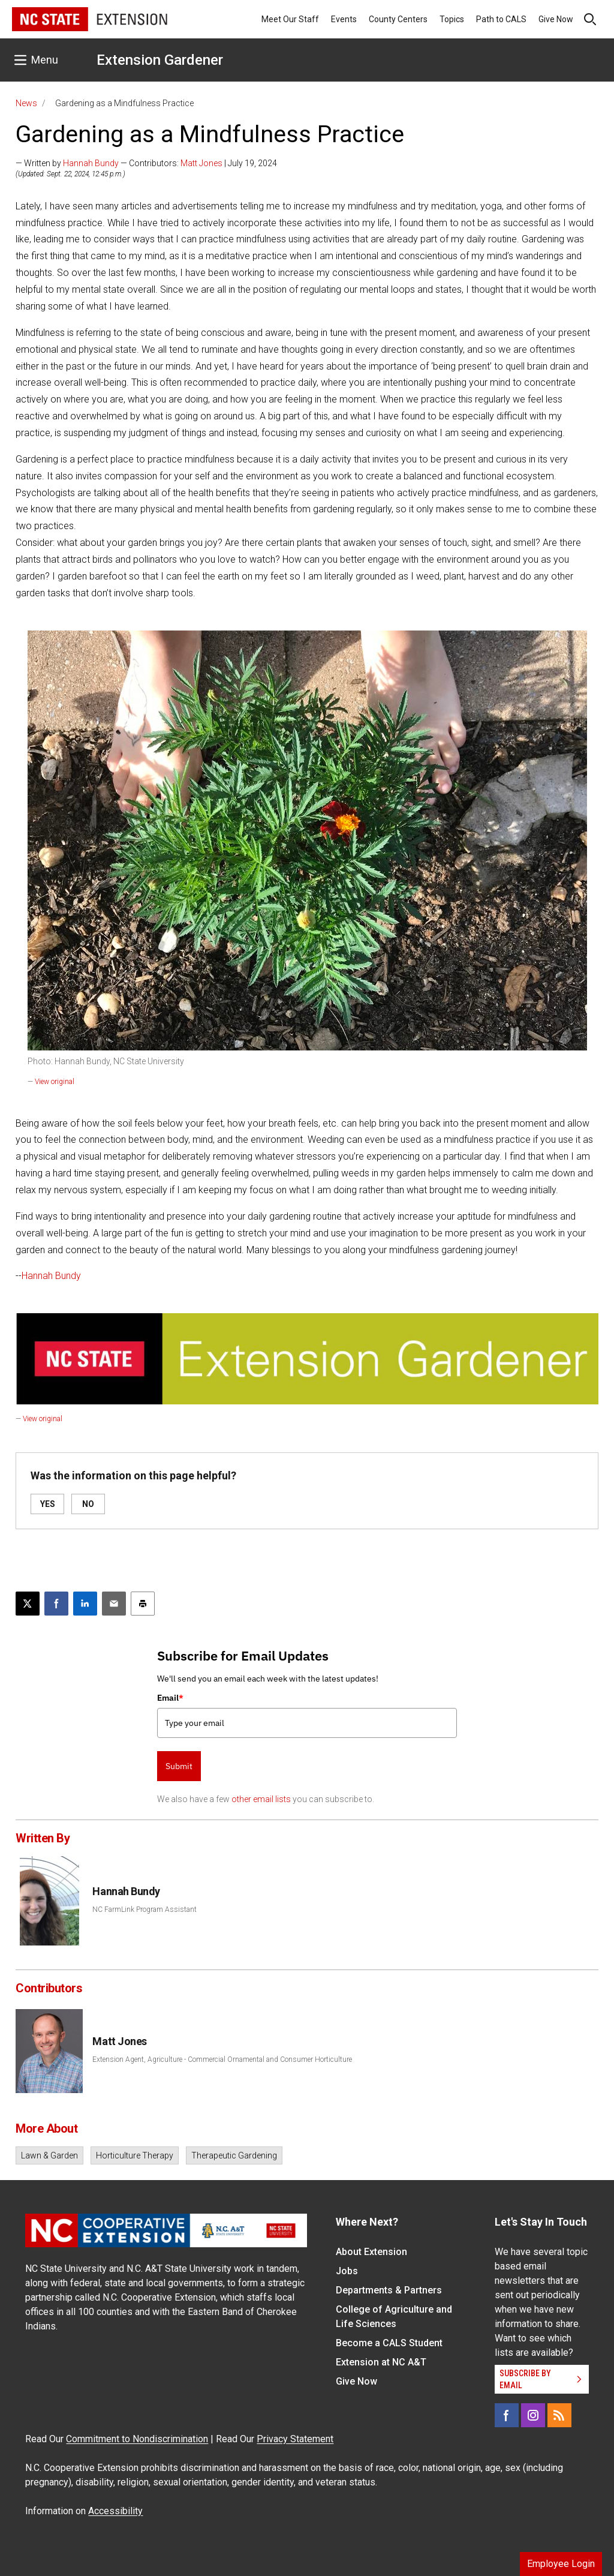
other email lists (261, 1799)
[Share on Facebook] (56, 1604)
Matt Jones (201, 163)
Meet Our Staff (290, 19)
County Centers (398, 19)
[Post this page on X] (28, 1604)
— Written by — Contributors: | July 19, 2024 (146, 163)
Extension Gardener (160, 60)
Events (344, 19)
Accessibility (115, 2511)
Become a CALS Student (389, 2343)
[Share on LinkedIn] (85, 1604)
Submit (178, 1766)
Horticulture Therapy (134, 2155)
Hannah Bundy (91, 163)
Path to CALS (501, 19)
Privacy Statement (295, 2439)
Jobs (347, 2271)
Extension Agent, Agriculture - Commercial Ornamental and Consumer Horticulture (222, 2059)
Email (170, 1697)
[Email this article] (114, 1604)
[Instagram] (533, 2415)
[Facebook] (507, 2415)
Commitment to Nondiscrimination (137, 2439)
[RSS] (559, 2415)
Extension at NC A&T (381, 2362)
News (26, 103)
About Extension (371, 2251)
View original (54, 1081)
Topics (452, 19)
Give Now (555, 19)
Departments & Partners (389, 2290)
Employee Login (561, 2563)
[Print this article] (143, 1604)
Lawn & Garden (49, 2155)
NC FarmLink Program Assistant (144, 1909)
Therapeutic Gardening (234, 2155)
